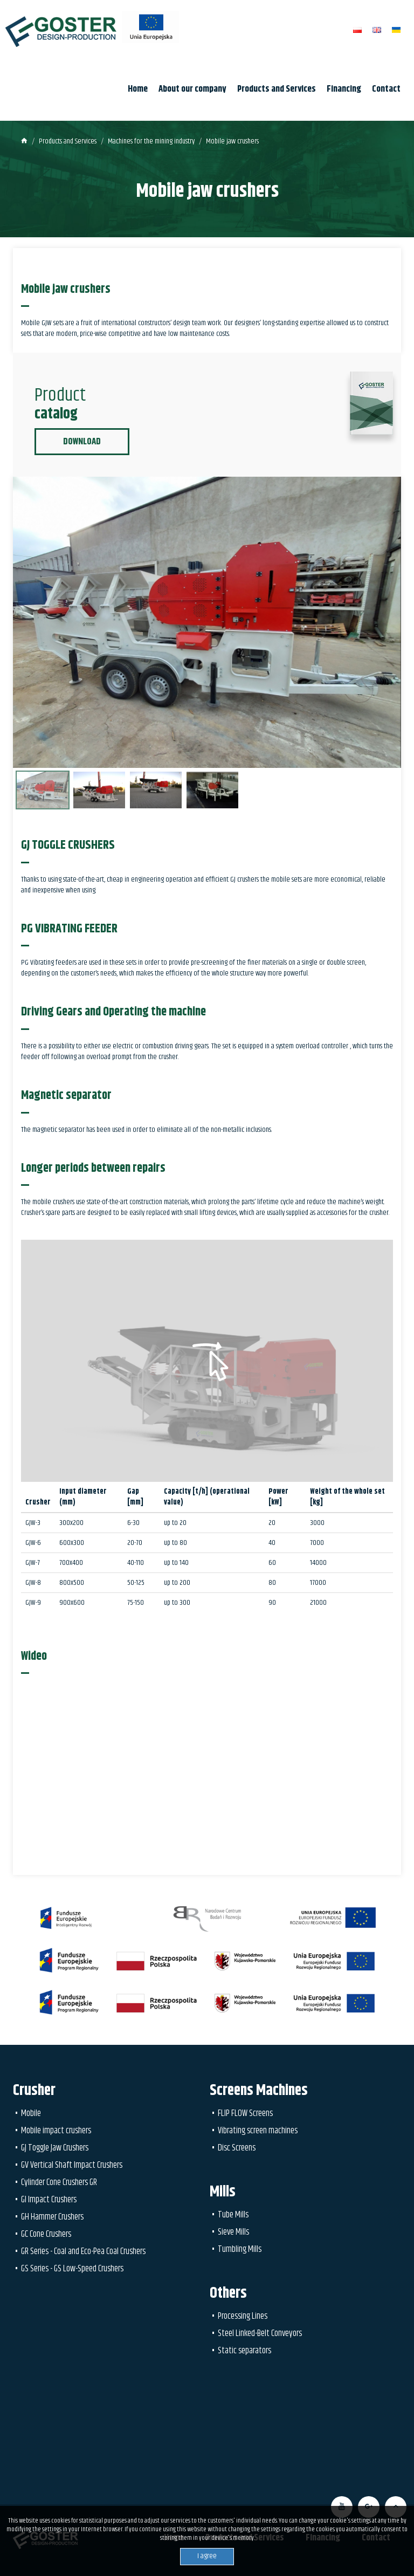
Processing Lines (242, 2316)
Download (82, 442)
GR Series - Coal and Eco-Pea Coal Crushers (83, 2251)
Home (138, 89)
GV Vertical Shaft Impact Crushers (71, 2165)
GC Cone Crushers (46, 2234)
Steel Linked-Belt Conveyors (260, 2333)
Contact (386, 89)
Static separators (244, 2351)
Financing (344, 89)
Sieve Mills (233, 2232)
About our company (192, 89)
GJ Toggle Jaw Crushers (54, 2148)
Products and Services (276, 89)
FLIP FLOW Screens (245, 2113)
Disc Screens (237, 2148)
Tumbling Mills (239, 2249)
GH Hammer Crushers (52, 2217)
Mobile (31, 2113)
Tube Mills (233, 2215)
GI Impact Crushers (49, 2200)
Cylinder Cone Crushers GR (59, 2182)
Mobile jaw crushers (232, 141)
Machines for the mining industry (151, 141)
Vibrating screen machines (258, 2131)
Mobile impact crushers (56, 2131)
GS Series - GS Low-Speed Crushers (72, 2269)
